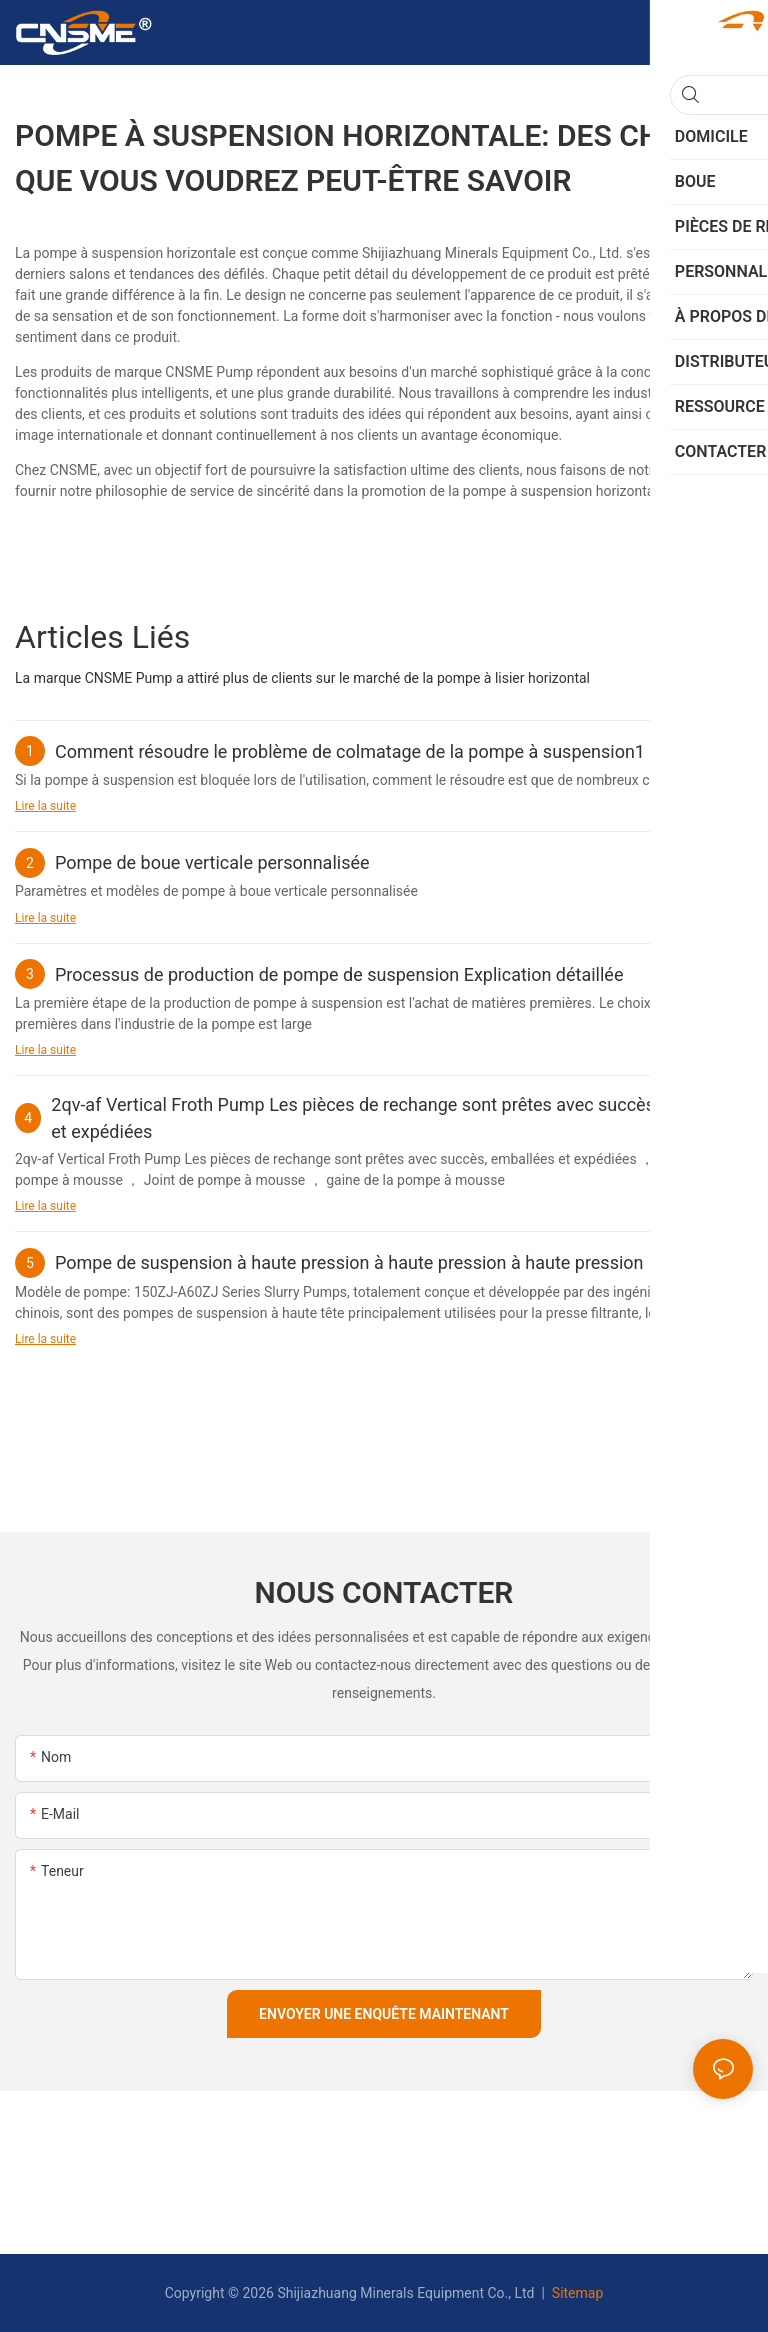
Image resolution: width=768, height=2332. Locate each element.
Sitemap (575, 2293)
